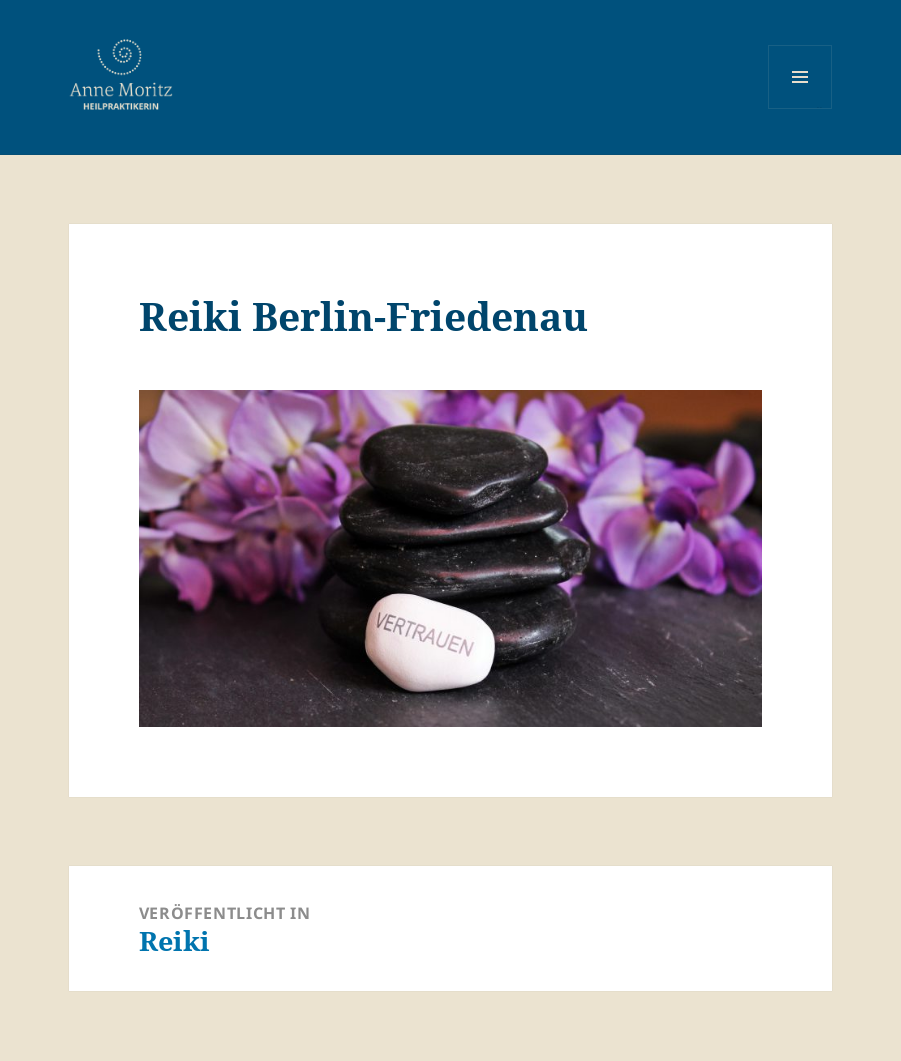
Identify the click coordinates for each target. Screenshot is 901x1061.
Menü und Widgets (800, 108)
